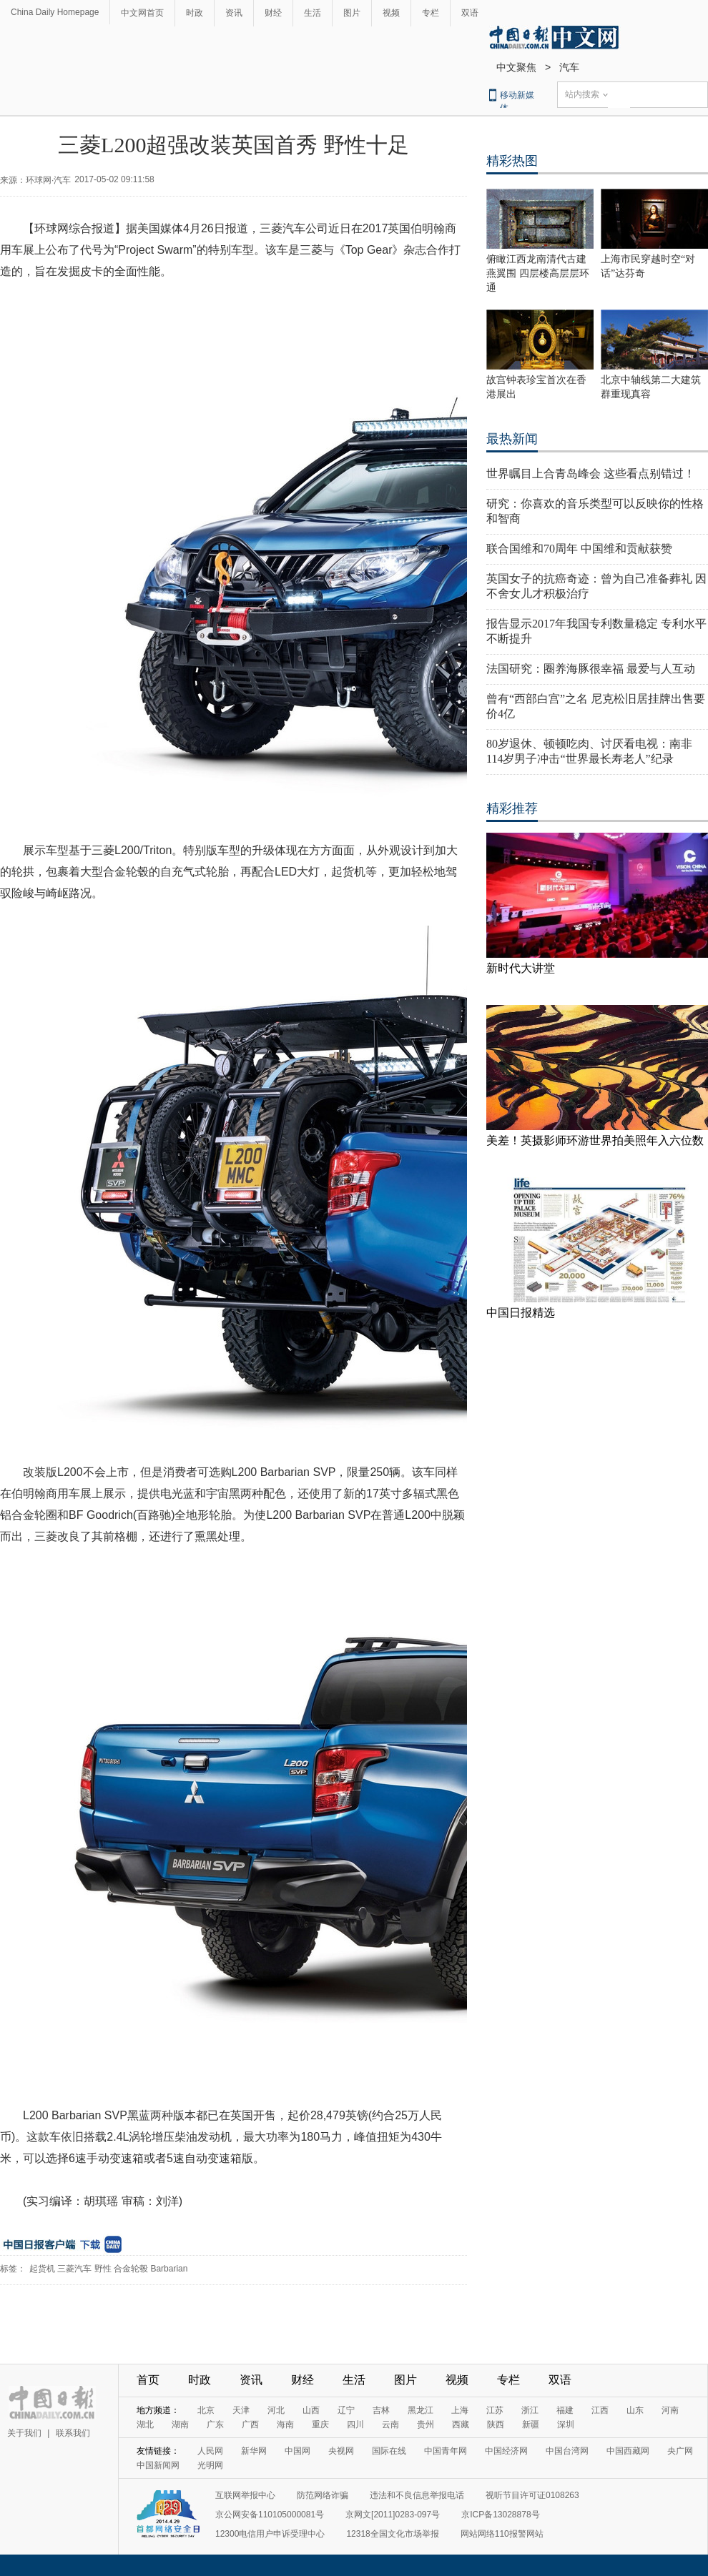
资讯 (233, 13)
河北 (276, 2410)
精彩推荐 (512, 808)
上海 (459, 2410)
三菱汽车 (74, 2269)
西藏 (460, 2424)
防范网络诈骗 (322, 2495)
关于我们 (24, 2433)
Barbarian (168, 2269)
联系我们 (73, 2433)
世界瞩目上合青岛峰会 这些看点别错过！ (590, 473)
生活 (312, 13)
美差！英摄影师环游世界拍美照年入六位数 (595, 1140)
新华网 (254, 2451)
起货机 (42, 2269)
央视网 (341, 2451)
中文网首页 (142, 13)
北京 (206, 2410)
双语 (469, 13)
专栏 (430, 13)
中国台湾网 (567, 2451)
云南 (390, 2424)
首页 (148, 2380)
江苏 (494, 2410)
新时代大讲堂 (520, 968)
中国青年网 (445, 2451)
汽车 (569, 67)
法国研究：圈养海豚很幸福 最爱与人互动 (590, 669)
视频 (391, 13)
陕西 (495, 2424)
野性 (103, 2269)
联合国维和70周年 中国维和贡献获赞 (579, 549)
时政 (194, 13)
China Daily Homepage (55, 12)
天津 (241, 2410)
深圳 (565, 2424)
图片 (351, 13)
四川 (355, 2424)
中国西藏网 (627, 2451)
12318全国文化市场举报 (392, 2534)
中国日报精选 (520, 1313)
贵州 (425, 2424)
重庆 (320, 2424)
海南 (285, 2424)
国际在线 (389, 2451)
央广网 (680, 2451)
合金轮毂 (131, 2269)
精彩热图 (512, 161)
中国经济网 (506, 2451)
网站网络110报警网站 (502, 2534)
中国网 (297, 2451)
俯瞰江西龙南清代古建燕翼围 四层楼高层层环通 (537, 273)
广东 (215, 2424)
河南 (670, 2410)
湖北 (145, 2424)
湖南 (180, 2424)
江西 (600, 2410)
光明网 (210, 2465)
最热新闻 (512, 439)
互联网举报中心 (245, 2495)
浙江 (530, 2410)
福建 (565, 2410)
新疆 (530, 2424)
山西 (311, 2410)
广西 (250, 2424)
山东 (635, 2410)
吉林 (381, 2410)
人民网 (210, 2451)
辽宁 (346, 2410)
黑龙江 (420, 2410)
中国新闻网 (158, 2465)
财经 (273, 13)
